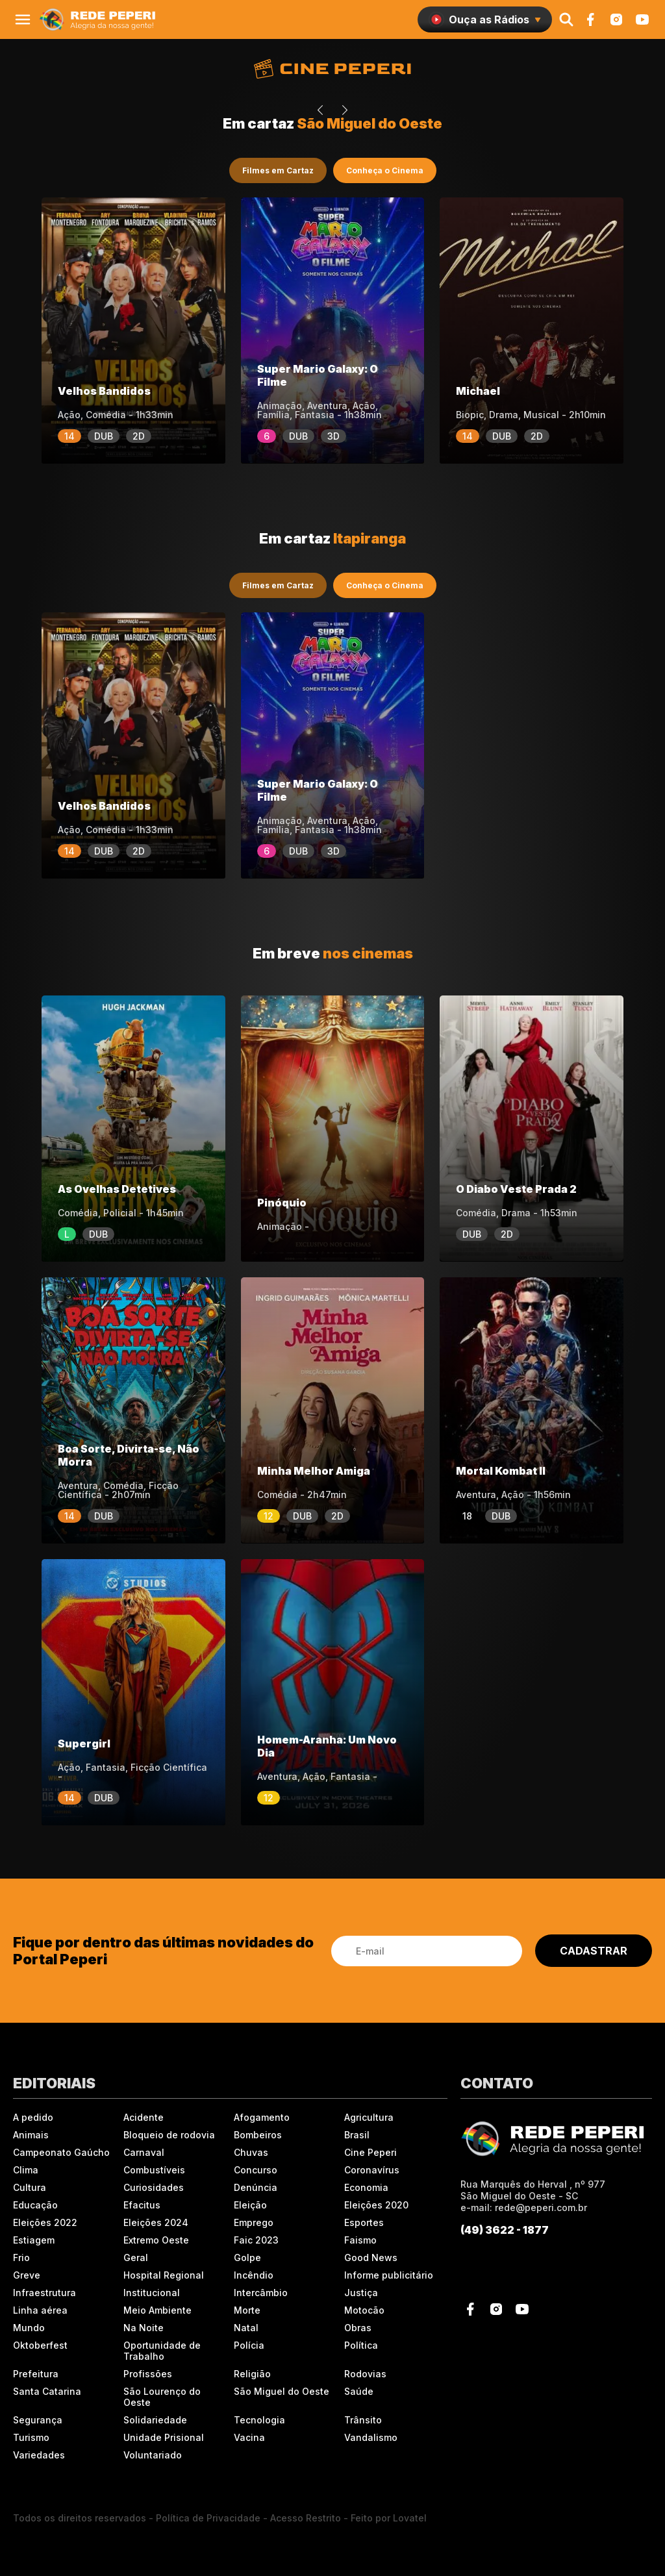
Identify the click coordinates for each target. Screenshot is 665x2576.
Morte (247, 2310)
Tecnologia (259, 2419)
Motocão (364, 2310)
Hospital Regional (163, 2275)
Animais (31, 2134)
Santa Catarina (47, 2391)
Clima (25, 2169)
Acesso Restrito (305, 2517)
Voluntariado (152, 2454)
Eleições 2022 (45, 2222)
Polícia (249, 2345)
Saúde (358, 2391)
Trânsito (363, 2419)
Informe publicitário (388, 2275)
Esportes (364, 2222)
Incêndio (253, 2275)
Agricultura (369, 2117)
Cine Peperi (370, 2152)
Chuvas (251, 2152)
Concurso (255, 2169)
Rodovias (365, 2373)
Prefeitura (35, 2373)
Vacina (249, 2437)
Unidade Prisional (163, 2437)
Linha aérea (40, 2310)
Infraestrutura (44, 2292)
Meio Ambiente (157, 2310)
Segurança (37, 2419)
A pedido (33, 2117)
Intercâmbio (261, 2292)
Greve (26, 2275)
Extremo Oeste (156, 2239)
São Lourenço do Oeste (162, 2397)
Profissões (147, 2373)
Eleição (250, 2204)
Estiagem (34, 2239)
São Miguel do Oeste (281, 2391)
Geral (135, 2257)
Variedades (39, 2454)
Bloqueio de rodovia (169, 2134)
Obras (357, 2327)
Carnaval (143, 2152)
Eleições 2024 (155, 2222)
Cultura (29, 2187)
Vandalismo (370, 2437)
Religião (252, 2373)
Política (361, 2345)
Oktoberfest (40, 2345)
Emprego (253, 2222)
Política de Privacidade (208, 2517)
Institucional (151, 2292)
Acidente (143, 2117)
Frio (21, 2257)
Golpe (247, 2257)
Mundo (29, 2327)
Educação (35, 2204)
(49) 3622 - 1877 (504, 2229)
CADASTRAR (593, 1950)
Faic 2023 (256, 2239)
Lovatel (410, 2517)
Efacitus (141, 2204)
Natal (246, 2327)
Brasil (357, 2134)
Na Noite (143, 2327)
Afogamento (262, 2117)
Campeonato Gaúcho (61, 2152)
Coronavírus (371, 2169)
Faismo (360, 2239)
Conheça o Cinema (384, 170)
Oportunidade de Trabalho (162, 2351)
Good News (370, 2257)
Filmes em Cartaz (278, 170)
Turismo (31, 2437)
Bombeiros (258, 2134)
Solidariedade (155, 2419)
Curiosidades (153, 2187)
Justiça (361, 2292)
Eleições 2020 (376, 2204)
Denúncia (255, 2187)
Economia (366, 2187)
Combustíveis (154, 2169)
